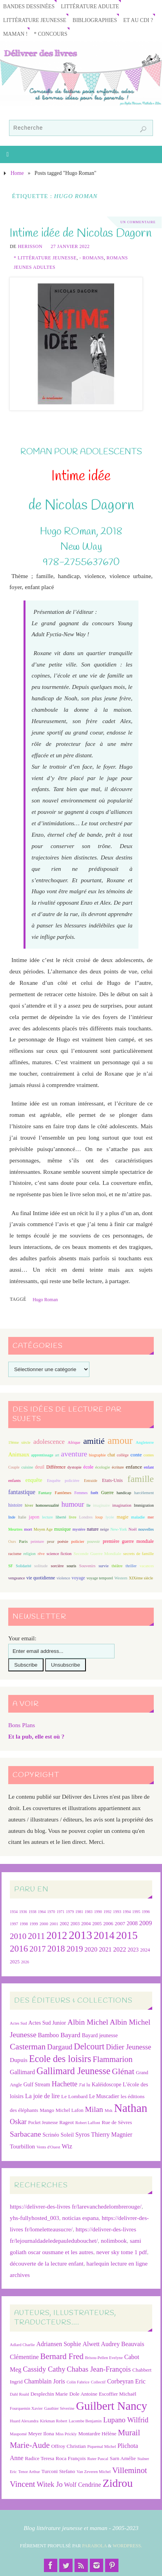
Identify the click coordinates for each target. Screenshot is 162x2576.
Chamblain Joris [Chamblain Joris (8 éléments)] (44, 2381)
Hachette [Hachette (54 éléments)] (65, 2084)
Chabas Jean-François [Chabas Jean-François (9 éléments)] (99, 2369)
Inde (11, 1517)
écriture (118, 1467)
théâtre (117, 1566)
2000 (44, 1923)
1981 (79, 1912)
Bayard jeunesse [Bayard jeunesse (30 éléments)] (100, 2035)
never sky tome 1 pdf (121, 2252)
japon (34, 1517)
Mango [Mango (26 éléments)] (47, 2110)
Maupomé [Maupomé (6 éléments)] (18, 2434)
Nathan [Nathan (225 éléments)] (130, 2108)
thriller (131, 1566)
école (88, 1467)
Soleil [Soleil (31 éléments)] (67, 2135)
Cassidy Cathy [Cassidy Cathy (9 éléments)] (44, 2369)
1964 (42, 1912)
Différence (56, 1467)
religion (29, 1553)
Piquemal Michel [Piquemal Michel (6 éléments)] (101, 2446)
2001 (54, 1923)
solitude (40, 1565)
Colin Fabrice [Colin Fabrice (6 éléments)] (78, 2382)
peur (51, 1541)
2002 (64, 1923)
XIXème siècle (141, 1578)
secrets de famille (138, 1553)
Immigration (144, 1505)
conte (136, 1455)
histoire (15, 1505)
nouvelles (146, 1529)
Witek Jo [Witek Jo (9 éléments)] (49, 2484)
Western (121, 1578)
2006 (108, 1923)
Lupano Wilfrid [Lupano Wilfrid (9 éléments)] (125, 2420)
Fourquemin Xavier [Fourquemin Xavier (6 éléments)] (26, 2408)
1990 (98, 1912)
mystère (79, 1529)
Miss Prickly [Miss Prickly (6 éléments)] (65, 2434)
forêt (94, 1493)
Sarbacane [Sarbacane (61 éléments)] (25, 2134)
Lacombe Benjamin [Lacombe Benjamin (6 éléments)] (85, 2421)
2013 (80, 1934)
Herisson (30, 246)
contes (149, 1455)
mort (28, 1529)
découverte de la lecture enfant (47, 2263)
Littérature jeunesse (34, 20)
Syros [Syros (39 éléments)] (82, 2134)
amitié (93, 1441)
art (57, 1455)
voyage (78, 1578)
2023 (132, 1949)
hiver (29, 1505)
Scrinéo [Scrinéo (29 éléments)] (50, 2135)
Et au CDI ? (138, 20)
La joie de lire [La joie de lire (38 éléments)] (42, 2096)
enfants (14, 1480)
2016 (19, 1948)
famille (140, 1479)
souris (71, 1566)
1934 (14, 1912)
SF (10, 1566)
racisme (15, 1553)
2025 (15, 1962)
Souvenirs (87, 1566)
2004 (86, 1923)
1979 (70, 1912)
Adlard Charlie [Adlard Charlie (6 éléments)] (22, 2345)
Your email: (22, 1638)
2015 (127, 1935)
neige (104, 1529)
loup (99, 1517)
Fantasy (45, 1492)
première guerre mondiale (128, 1541)
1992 (107, 1912)
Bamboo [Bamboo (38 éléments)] (48, 2035)
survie (103, 1566)
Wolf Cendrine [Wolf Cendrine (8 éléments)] (82, 2484)
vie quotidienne (40, 1578)
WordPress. (127, 2545)
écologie (102, 1467)
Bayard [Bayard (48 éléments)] (70, 2035)
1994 (127, 1912)
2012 (56, 1935)
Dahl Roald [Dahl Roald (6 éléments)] (19, 2394)
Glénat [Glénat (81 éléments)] (123, 2071)
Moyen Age (43, 1529)
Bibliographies (95, 20)
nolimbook (114, 2240)
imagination (121, 1505)
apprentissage (42, 1455)
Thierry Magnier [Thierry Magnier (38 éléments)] (111, 2134)
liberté (61, 1517)
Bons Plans (21, 1725)
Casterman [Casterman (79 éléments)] (28, 2046)
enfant (149, 1467)
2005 (97, 1923)
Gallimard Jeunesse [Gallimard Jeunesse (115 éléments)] (73, 2071)
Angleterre (145, 1442)
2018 (56, 1949)
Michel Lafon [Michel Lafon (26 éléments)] (70, 2110)
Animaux (18, 1454)
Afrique (73, 1442)
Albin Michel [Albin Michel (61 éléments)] (87, 2022)
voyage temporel (100, 1578)
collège (123, 1455)
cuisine (27, 1467)
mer (150, 1517)
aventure (74, 1454)
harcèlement (144, 1493)
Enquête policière (63, 1480)
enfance (134, 1467)
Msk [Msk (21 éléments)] (109, 2110)
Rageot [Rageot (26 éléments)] (66, 2122)
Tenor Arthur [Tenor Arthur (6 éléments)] (29, 2472)
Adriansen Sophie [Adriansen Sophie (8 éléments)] (58, 2344)
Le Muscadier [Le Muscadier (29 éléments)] (104, 2096)
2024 (145, 1950)
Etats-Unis (112, 1480)
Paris (23, 1541)
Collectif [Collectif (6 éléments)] (98, 2382)
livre (72, 1517)
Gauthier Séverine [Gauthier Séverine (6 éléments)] (59, 2408)
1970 (51, 1912)
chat (111, 1455)
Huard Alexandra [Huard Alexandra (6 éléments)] (24, 2421)
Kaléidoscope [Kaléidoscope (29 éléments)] (106, 2085)
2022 (119, 1949)
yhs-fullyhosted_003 (34, 2217)
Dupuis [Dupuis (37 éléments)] (18, 2059)
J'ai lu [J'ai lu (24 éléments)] (84, 2085)
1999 (33, 1923)
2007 (120, 1923)
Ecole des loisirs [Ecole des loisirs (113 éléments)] (60, 2058)
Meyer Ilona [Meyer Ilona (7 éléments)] (41, 2433)
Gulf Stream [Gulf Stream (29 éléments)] (37, 2085)
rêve (41, 1553)
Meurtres (15, 1529)
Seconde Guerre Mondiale (97, 1553)
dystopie (74, 1467)
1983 (89, 1912)
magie (123, 1517)
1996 (146, 1912)
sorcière (57, 1566)
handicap (123, 1493)
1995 (136, 1912)
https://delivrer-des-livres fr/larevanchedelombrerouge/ (76, 2206)
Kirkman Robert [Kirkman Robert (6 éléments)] (53, 2421)
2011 (36, 1936)
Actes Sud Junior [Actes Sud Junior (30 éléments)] (47, 2023)
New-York (119, 1529)
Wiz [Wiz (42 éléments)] (67, 2146)
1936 (23, 1912)
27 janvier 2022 (70, 246)
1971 (60, 1912)
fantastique (21, 1492)
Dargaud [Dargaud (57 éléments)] (59, 2047)
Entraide (90, 1480)
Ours (12, 1541)
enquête (33, 1480)
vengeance (16, 1578)
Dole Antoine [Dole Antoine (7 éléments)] (83, 2394)
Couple (14, 1467)
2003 (75, 1923)
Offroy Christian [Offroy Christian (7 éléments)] (68, 2446)
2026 (25, 1962)
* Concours (50, 34)
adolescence (49, 1441)
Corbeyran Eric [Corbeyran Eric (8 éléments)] (126, 2381)
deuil (39, 1467)
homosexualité (47, 1505)
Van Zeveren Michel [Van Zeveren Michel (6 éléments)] (93, 2472)
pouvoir (93, 1541)
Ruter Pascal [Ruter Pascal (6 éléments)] (97, 2459)
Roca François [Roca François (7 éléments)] (71, 2458)
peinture (37, 1541)
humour (73, 1504)
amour (120, 1440)
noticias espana (80, 2217)
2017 (37, 1948)
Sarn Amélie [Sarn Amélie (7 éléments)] (123, 2458)
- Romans (91, 258)
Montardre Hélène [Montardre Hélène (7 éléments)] (97, 2433)
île (89, 1505)
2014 (104, 1935)
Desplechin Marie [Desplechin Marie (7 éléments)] (49, 2394)
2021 (105, 1949)
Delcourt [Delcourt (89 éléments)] (89, 2046)
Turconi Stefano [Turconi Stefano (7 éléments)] (58, 2471)
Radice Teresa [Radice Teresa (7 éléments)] (39, 2458)
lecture (47, 1517)
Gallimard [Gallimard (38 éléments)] (22, 2072)
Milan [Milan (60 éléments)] (94, 2109)
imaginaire (101, 1505)
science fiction (59, 1553)
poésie (62, 1541)
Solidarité (23, 1566)
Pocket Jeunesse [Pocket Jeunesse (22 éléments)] (43, 2122)
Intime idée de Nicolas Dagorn (80, 233)
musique (62, 1529)
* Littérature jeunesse (45, 258)
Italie (22, 1517)
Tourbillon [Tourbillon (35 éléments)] (22, 2146)
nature (93, 1529)
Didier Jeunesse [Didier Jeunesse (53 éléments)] (128, 2047)
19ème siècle (19, 1442)
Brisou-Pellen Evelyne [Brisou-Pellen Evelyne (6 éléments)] (104, 2358)
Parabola (94, 2545)
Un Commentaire (138, 222)
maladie (138, 1517)
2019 (74, 1949)
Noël (133, 1529)
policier (77, 1541)
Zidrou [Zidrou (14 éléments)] (117, 2483)
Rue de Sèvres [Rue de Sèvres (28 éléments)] (117, 2122)
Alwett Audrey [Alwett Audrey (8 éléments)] (101, 2344)
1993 (117, 1912)
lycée (110, 1517)
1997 (14, 1924)
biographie (97, 1455)
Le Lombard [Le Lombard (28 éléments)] (74, 2096)
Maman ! (15, 34)
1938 (32, 1912)
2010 (18, 1936)
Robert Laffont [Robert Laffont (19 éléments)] (87, 2123)
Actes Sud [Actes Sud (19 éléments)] (18, 2023)
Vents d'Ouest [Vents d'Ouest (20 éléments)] (48, 2147)
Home (17, 173)
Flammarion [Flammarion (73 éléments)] (113, 2059)
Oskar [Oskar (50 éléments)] (18, 2122)
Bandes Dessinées (29, 6)
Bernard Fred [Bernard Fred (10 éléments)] (62, 2356)
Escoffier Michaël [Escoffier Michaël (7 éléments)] (118, 2394)
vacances (147, 1566)
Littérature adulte (90, 6)
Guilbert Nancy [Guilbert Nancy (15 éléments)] (111, 2406)
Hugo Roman (45, 1299)
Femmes (80, 1493)
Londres (86, 1517)
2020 (90, 1949)
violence (63, 1578)
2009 (145, 1923)
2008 (132, 1923)
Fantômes (63, 1492)
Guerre (107, 1492)
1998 (24, 1924)
